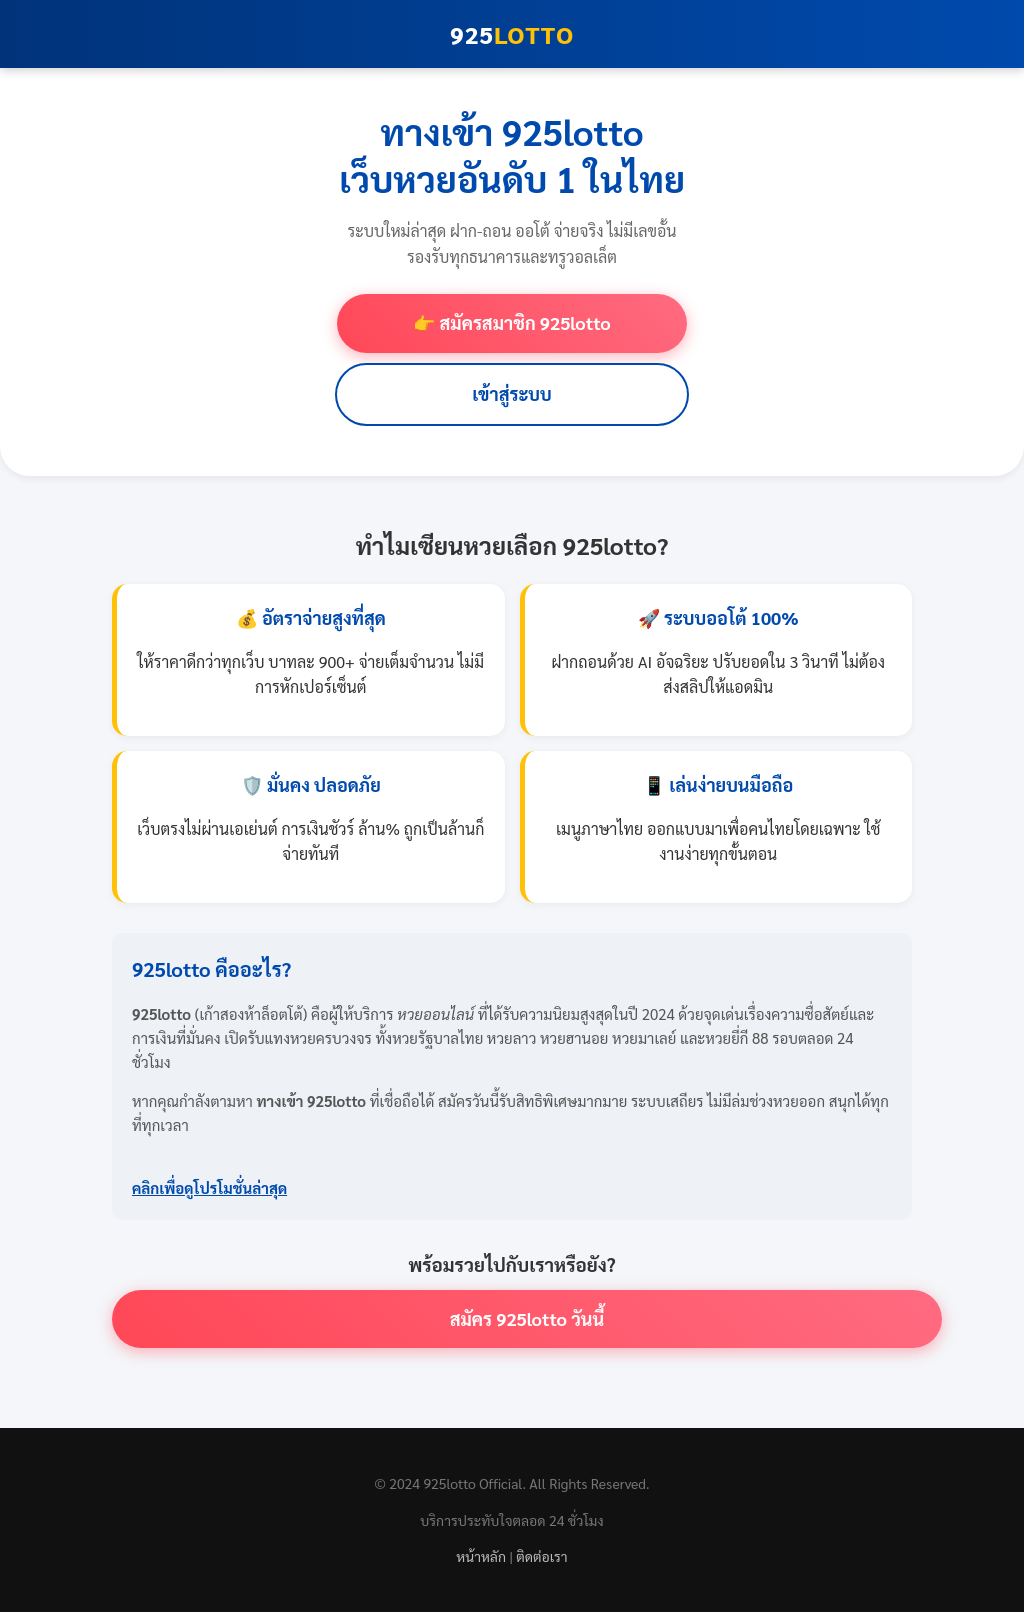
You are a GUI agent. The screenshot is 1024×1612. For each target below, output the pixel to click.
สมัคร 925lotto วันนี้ (527, 1318)
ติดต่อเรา (541, 1556)
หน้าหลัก (481, 1556)
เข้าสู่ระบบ (512, 393)
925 (512, 34)
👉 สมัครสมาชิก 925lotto (511, 322)
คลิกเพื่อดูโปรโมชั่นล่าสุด (209, 1187)
